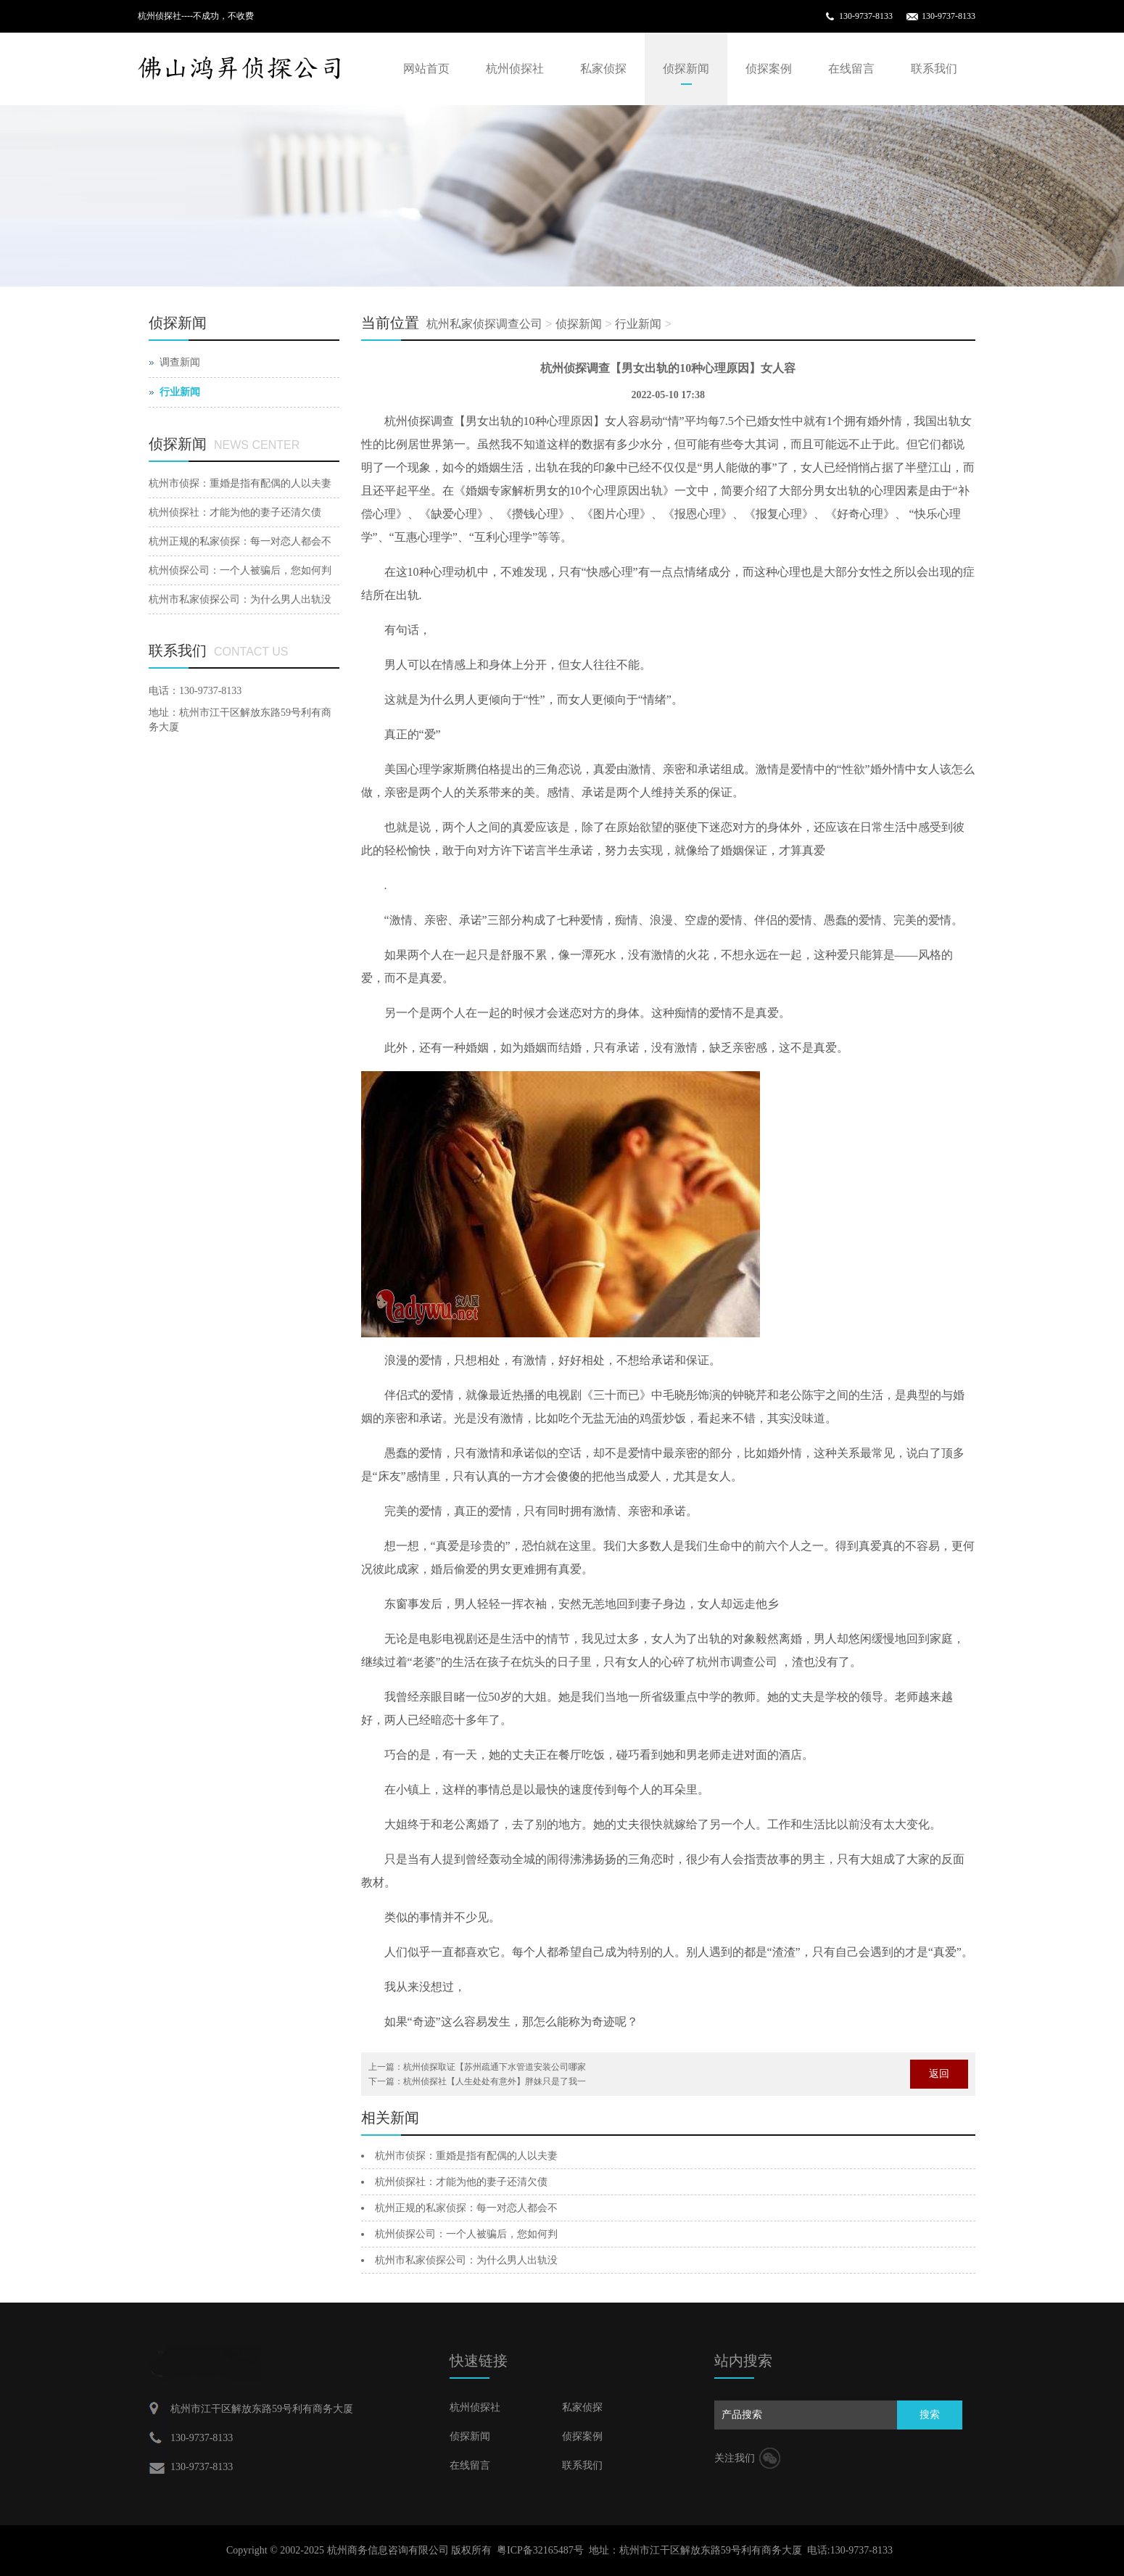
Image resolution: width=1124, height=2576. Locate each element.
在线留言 (851, 68)
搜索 (930, 2414)
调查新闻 (180, 362)
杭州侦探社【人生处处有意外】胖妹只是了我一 (494, 2081)
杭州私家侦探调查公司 (484, 324)
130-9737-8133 (866, 16)
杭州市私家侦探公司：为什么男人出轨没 (466, 2260)
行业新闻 (638, 324)
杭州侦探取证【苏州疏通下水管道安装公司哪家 (494, 2067)
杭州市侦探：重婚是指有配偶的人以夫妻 (466, 2155)
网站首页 (426, 68)
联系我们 (934, 68)
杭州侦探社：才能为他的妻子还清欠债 (461, 2181)
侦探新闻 (686, 68)
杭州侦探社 (515, 68)
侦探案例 (768, 68)
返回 (939, 2073)
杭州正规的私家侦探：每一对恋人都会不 (466, 2208)
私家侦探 (603, 68)
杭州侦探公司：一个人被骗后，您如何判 (466, 2234)
